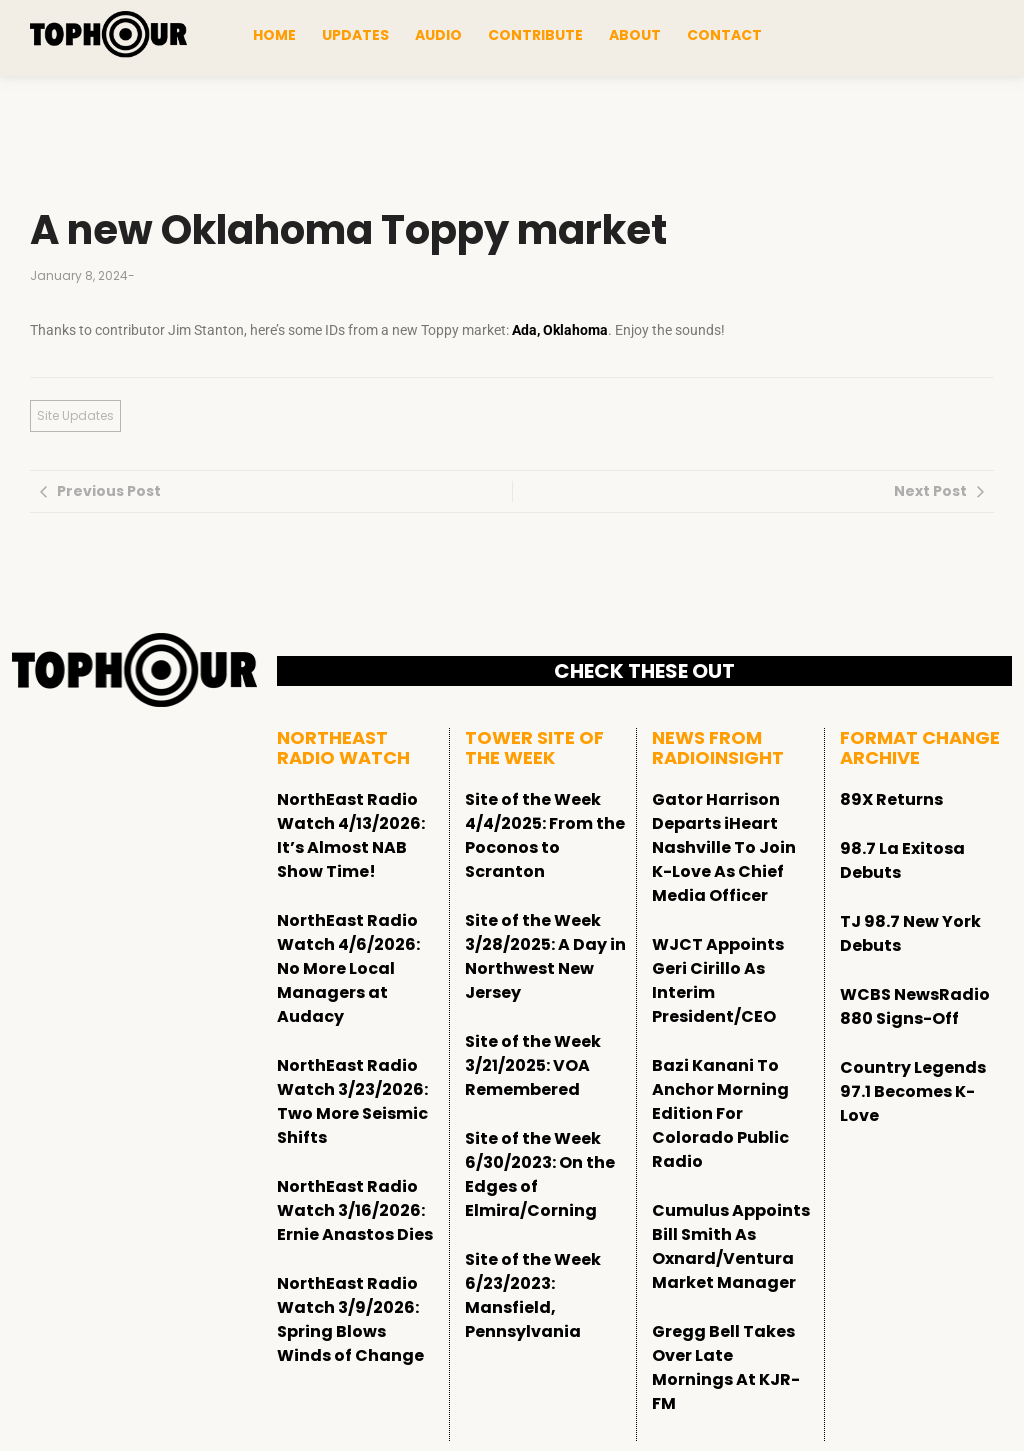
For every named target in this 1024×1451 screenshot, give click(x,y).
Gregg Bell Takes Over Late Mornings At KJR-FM (726, 1367)
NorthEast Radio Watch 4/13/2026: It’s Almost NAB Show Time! (351, 835)
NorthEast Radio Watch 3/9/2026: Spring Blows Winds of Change (350, 1319)
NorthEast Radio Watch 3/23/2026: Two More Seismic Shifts (352, 1101)
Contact (724, 35)
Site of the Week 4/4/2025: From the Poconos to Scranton (545, 835)
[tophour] (108, 35)
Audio (438, 35)
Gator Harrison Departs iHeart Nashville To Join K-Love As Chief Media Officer (724, 847)
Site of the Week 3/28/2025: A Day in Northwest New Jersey (545, 956)
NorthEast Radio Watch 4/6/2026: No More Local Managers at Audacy (348, 968)
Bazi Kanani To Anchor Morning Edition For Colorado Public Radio (720, 1113)
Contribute (535, 35)
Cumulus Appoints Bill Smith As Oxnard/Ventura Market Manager (731, 1246)
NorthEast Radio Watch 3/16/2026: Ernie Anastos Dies (355, 1210)
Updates (355, 35)
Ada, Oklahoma (560, 330)
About (635, 35)
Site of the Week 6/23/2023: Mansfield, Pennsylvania (533, 1295)
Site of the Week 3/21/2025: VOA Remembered (533, 1065)
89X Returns (891, 799)
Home (274, 35)
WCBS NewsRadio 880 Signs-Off (915, 1006)
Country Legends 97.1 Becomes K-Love (913, 1091)
